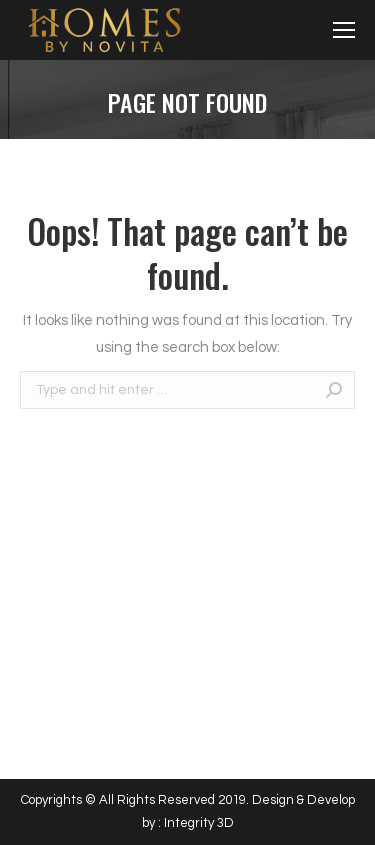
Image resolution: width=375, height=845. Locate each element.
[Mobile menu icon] (344, 30)
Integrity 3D (199, 823)
